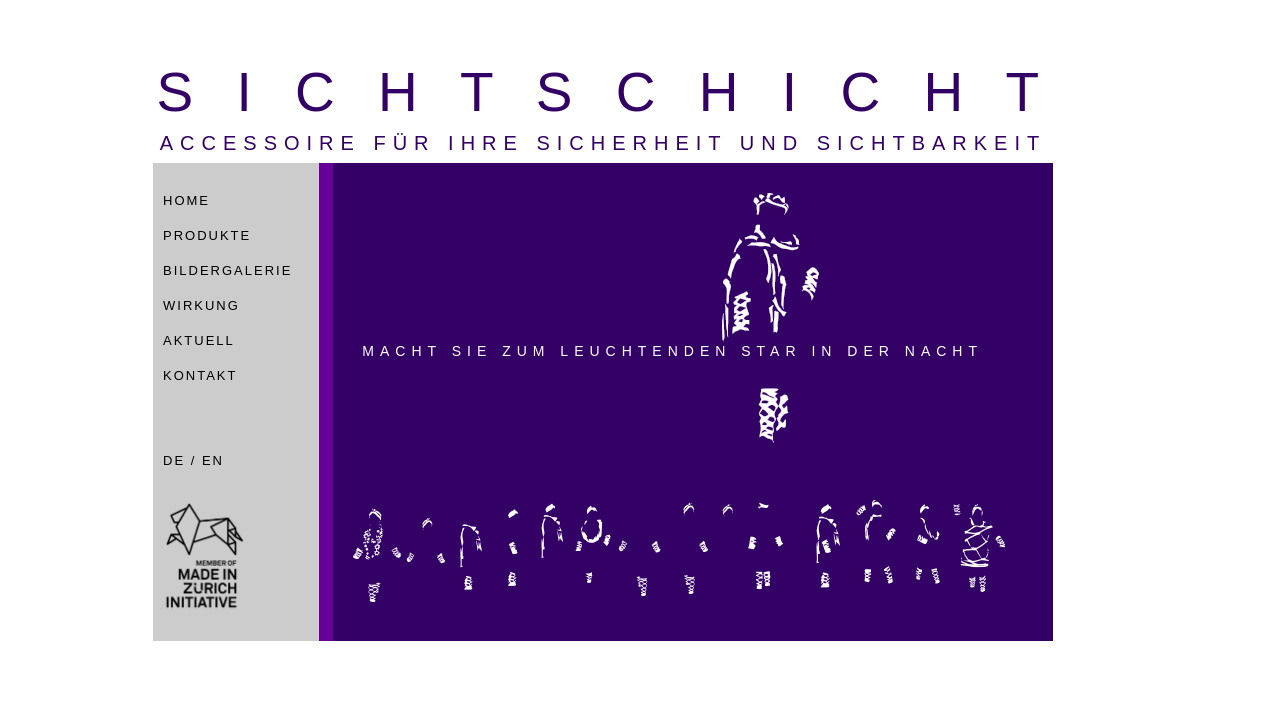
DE (174, 460)
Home (186, 200)
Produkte (207, 235)
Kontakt (200, 375)
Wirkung (201, 305)
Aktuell (199, 340)
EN (213, 460)
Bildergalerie (227, 270)
